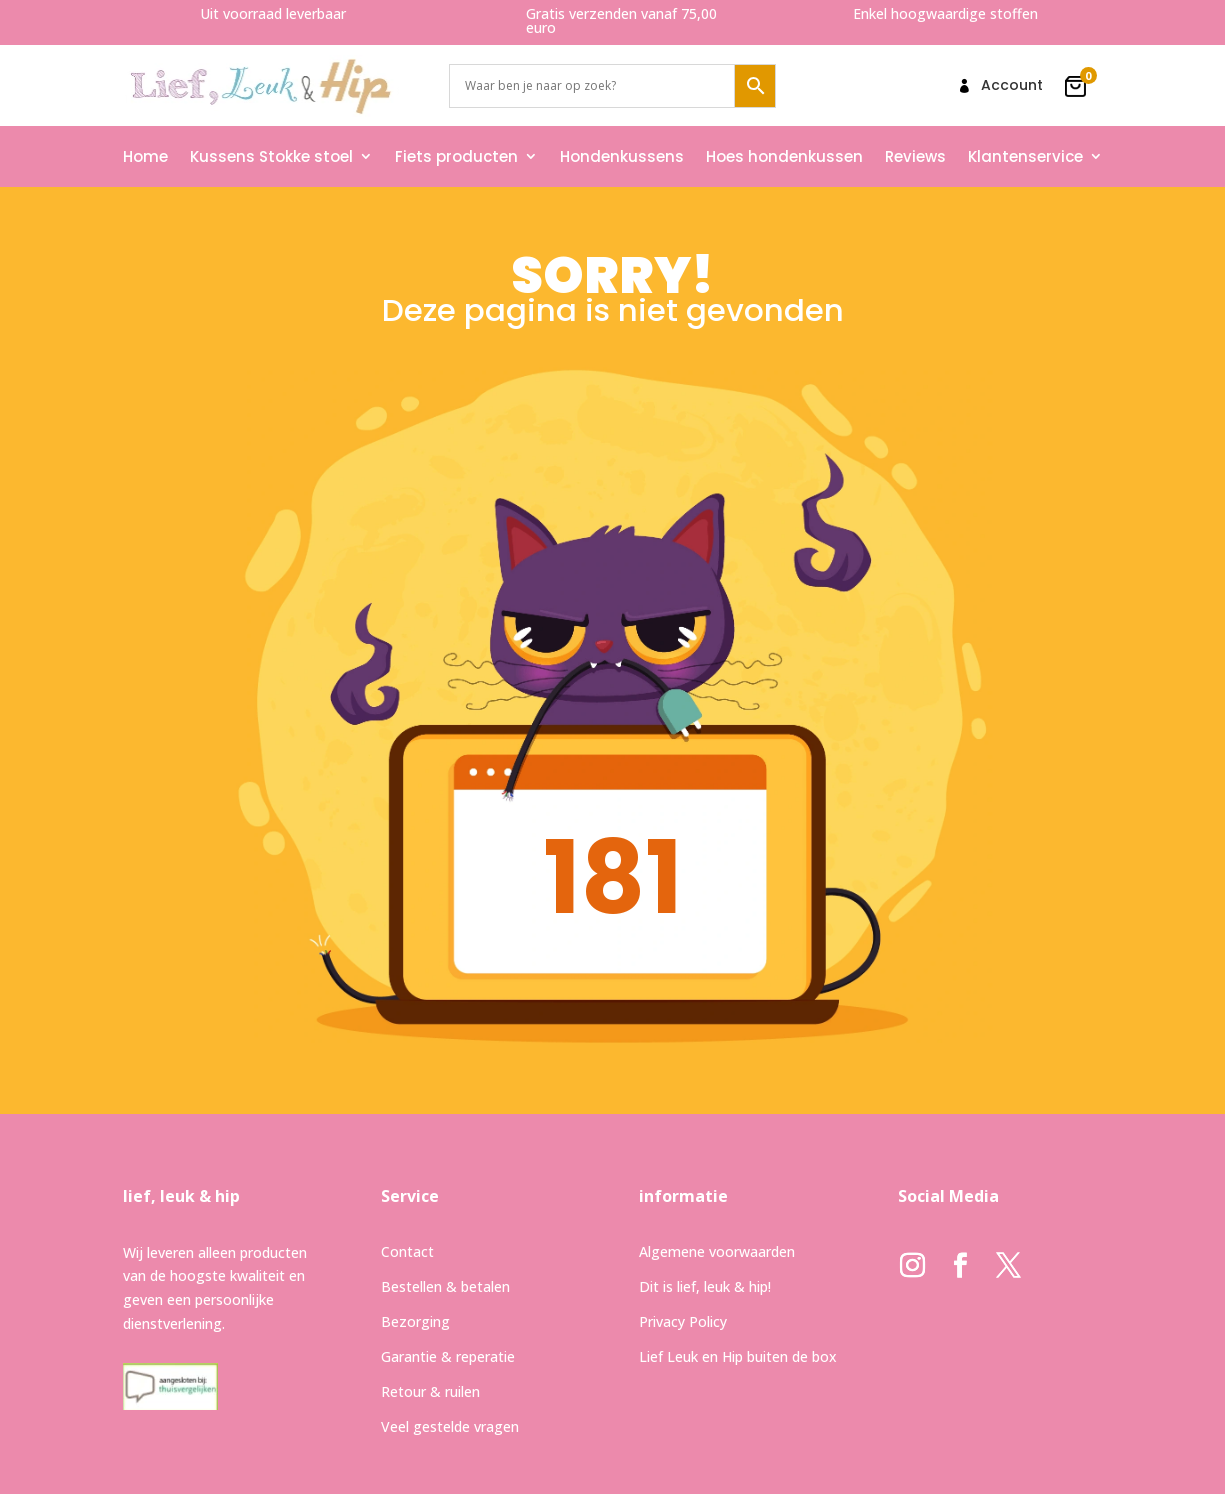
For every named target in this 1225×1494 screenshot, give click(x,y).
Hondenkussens (622, 156)
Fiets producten (456, 156)
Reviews (915, 156)
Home (145, 156)
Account (1012, 86)
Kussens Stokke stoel (271, 156)
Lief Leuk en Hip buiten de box (738, 1356)
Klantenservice (1025, 156)
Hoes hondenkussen (784, 156)
